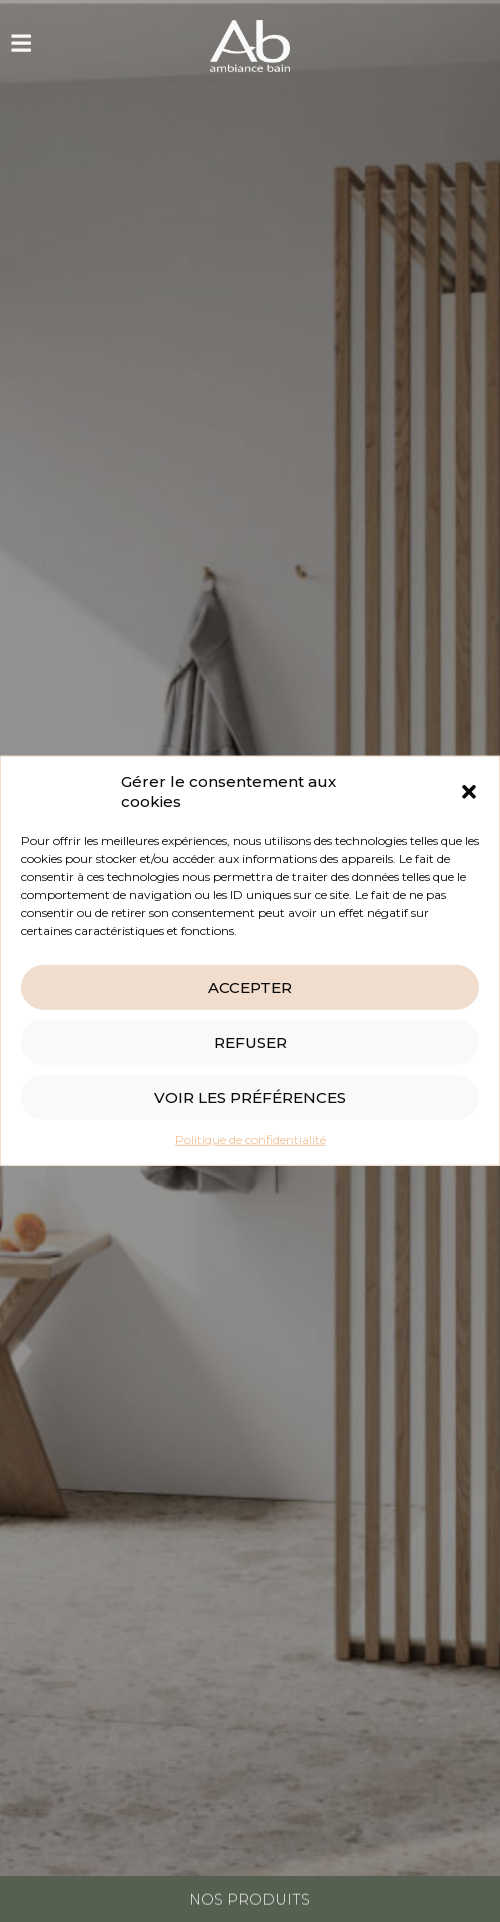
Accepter (250, 987)
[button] (469, 792)
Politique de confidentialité (250, 1139)
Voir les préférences (250, 1097)
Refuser (250, 1042)
